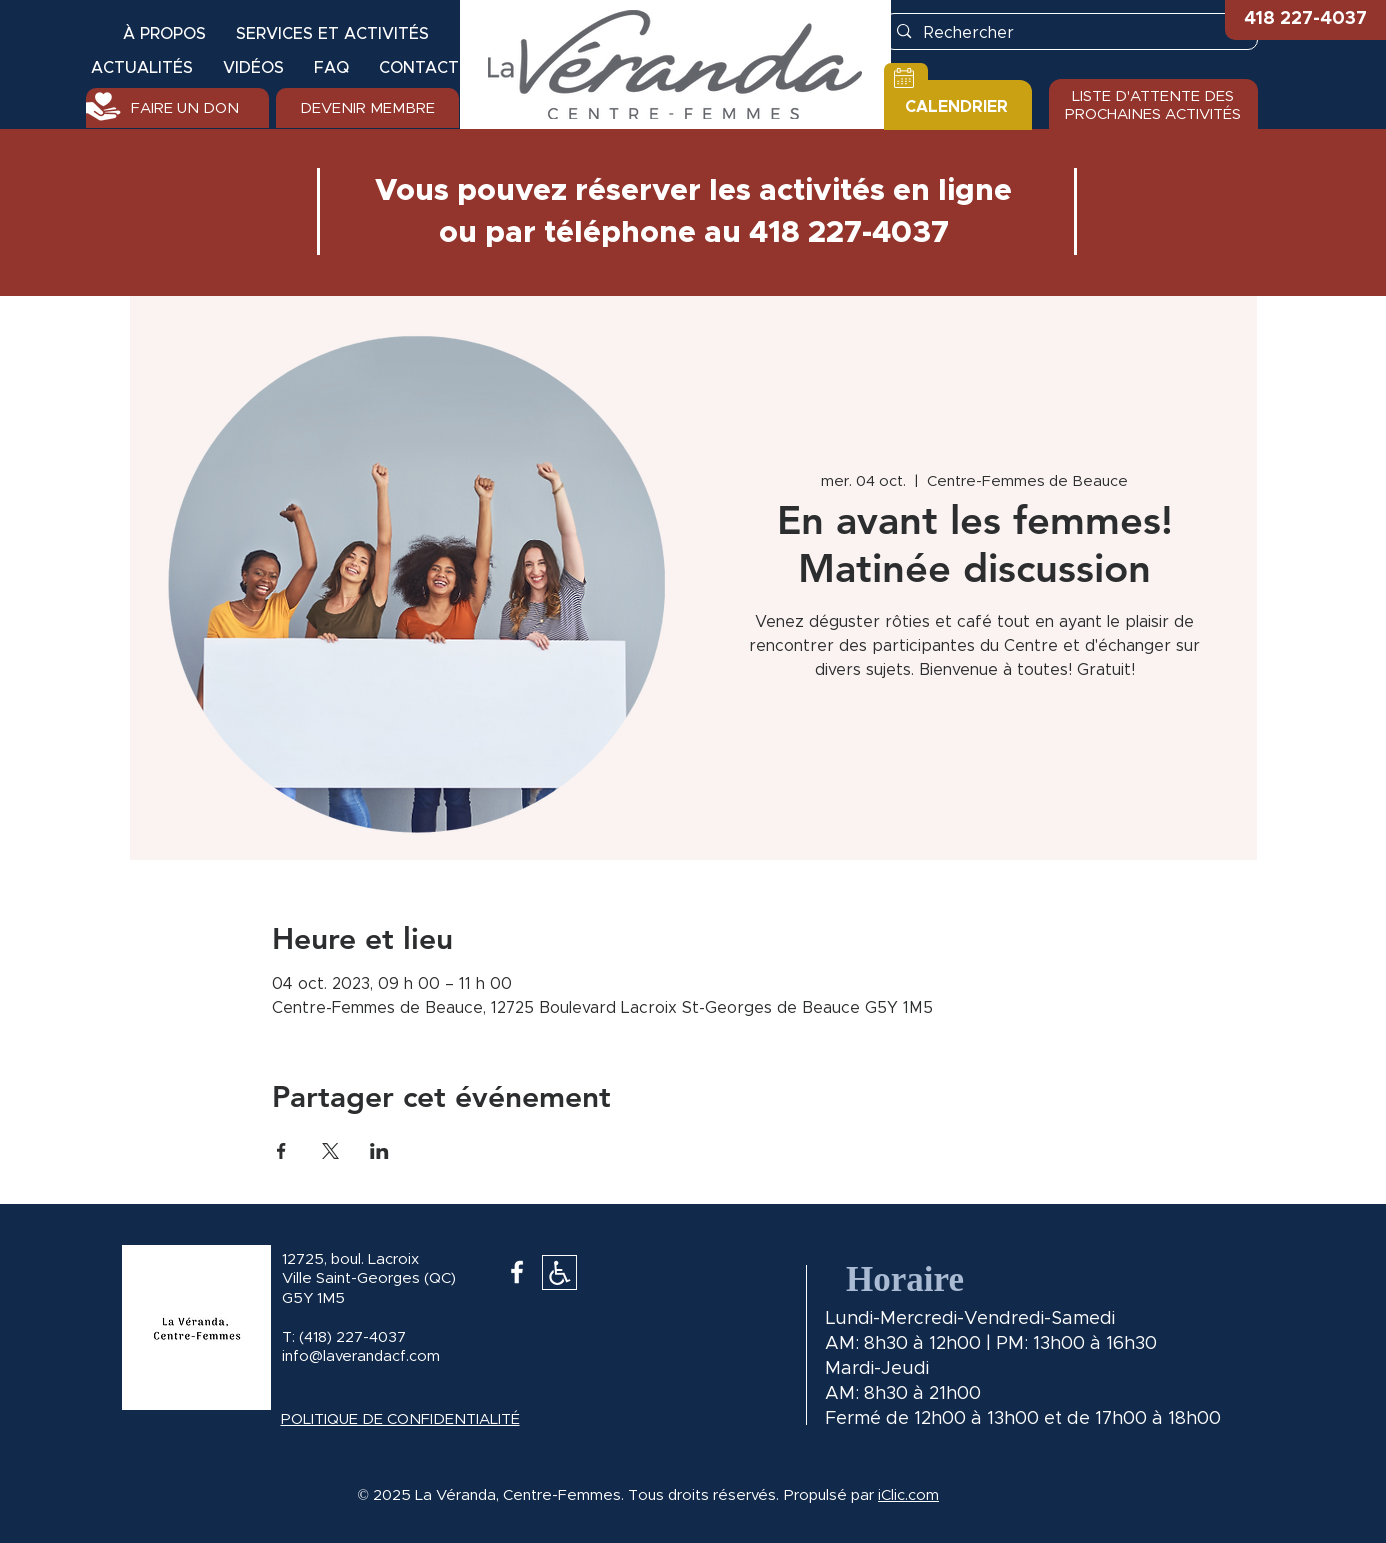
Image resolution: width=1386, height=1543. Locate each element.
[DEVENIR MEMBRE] (367, 108)
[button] (1305, 20)
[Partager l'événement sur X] (330, 1151)
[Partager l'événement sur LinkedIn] (379, 1151)
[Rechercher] (1070, 33)
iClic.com (908, 1495)
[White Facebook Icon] (517, 1272)
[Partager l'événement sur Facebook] (281, 1151)
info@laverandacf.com (361, 1356)
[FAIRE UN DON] (177, 108)
